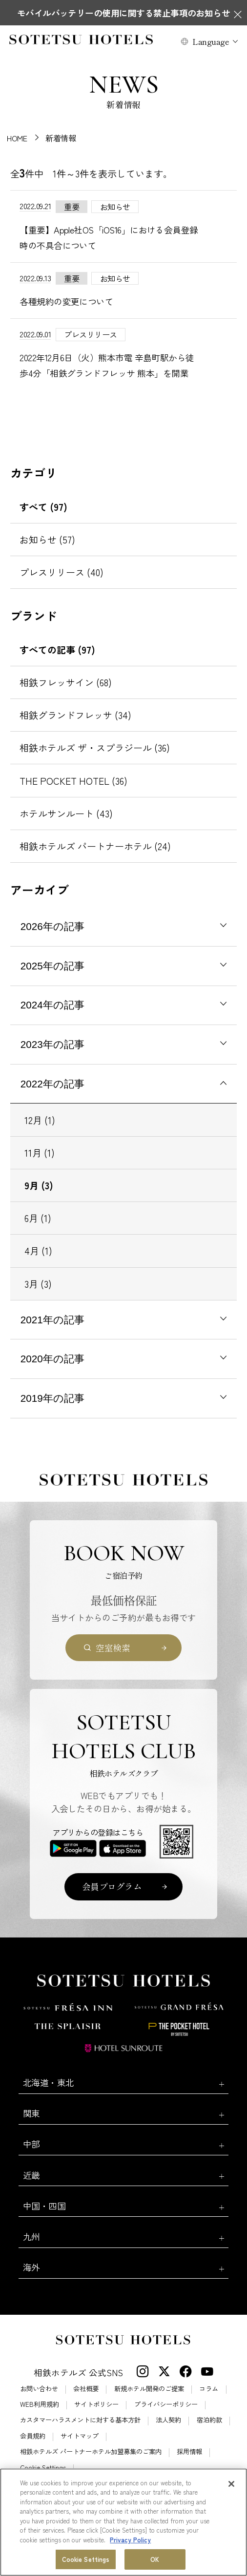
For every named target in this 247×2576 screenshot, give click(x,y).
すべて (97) (43, 507)
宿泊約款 (209, 2420)
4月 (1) (38, 1251)
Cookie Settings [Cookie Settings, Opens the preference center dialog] (86, 2559)
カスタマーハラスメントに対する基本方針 (80, 2420)
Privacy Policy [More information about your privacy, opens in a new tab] (130, 2539)
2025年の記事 (52, 965)
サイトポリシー (96, 2404)
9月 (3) (38, 1185)
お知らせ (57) (47, 539)
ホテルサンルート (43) (66, 813)
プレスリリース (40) (61, 572)
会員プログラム (112, 1886)
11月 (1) (39, 1153)
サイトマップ (80, 2436)
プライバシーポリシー (166, 2404)
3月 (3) (38, 1284)
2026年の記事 (52, 926)
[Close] (231, 2484)
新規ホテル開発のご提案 (149, 2388)
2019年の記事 (52, 1398)
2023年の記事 (52, 1044)
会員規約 (32, 2436)
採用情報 (189, 2451)
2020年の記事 (52, 1358)
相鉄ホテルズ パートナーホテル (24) (95, 846)
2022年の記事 (52, 1083)
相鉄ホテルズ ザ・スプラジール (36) (95, 748)
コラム (208, 2388)
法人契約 (168, 2420)
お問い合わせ (39, 2388)
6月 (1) (37, 1218)
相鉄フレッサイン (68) (66, 682)
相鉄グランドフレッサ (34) (75, 715)
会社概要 (86, 2388)
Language (210, 41)
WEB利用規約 (39, 2404)
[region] (123, 2522)
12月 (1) (39, 1120)
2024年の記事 (52, 1004)
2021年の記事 (52, 1319)
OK (154, 2559)
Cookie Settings (43, 2467)
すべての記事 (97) (57, 650)
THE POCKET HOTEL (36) (73, 781)
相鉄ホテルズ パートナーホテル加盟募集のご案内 (91, 2451)
